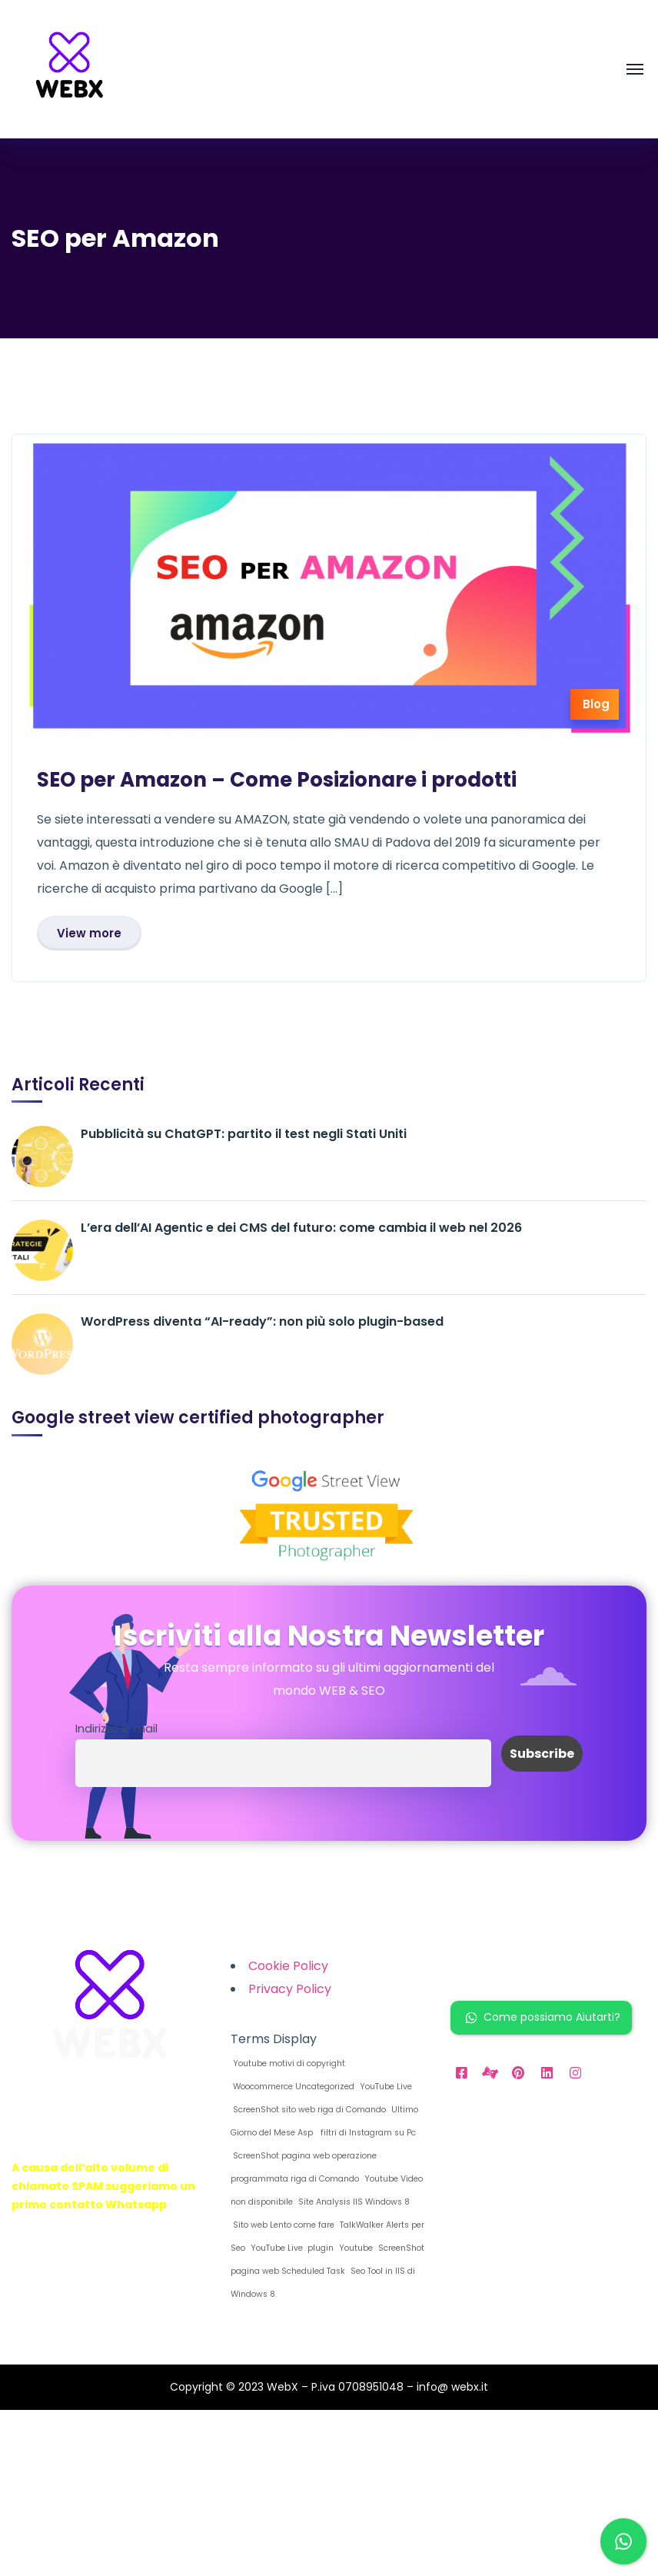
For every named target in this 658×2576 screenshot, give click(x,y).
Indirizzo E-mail (116, 1728)
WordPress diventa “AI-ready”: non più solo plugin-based (262, 1321)
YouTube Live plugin (291, 2248)
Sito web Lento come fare (282, 2225)
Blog (596, 704)
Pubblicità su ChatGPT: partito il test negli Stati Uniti (244, 1134)
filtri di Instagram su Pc (366, 2132)
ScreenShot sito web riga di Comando (308, 2109)
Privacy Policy (289, 1989)
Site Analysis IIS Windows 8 (353, 2202)
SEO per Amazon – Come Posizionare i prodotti (277, 780)
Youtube (355, 2248)
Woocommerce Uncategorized (292, 2086)
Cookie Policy (288, 1966)
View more (89, 933)
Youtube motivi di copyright (288, 2063)
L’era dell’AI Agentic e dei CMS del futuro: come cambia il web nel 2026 (301, 1227)
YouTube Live (384, 2086)
